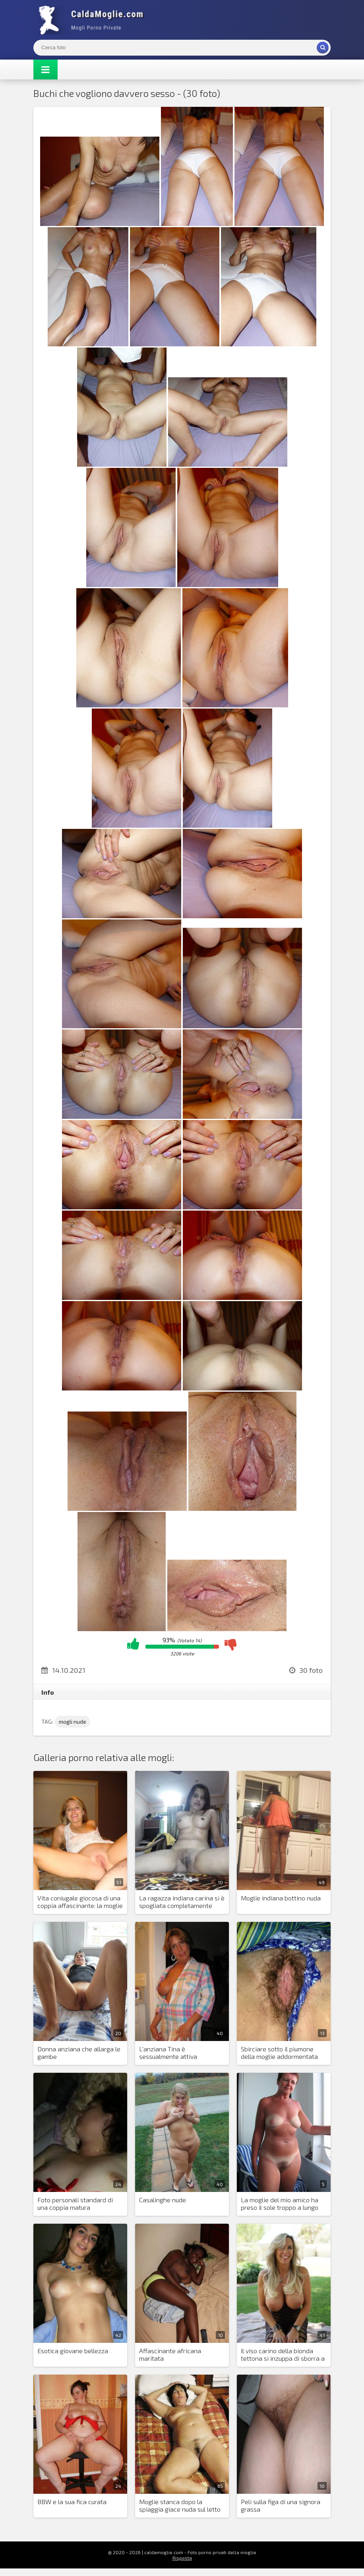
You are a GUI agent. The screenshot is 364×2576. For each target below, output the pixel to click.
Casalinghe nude (162, 2199)
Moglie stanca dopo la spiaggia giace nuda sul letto (180, 2505)
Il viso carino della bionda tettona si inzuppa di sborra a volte (283, 2355)
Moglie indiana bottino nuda (281, 1898)
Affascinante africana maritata (170, 2354)
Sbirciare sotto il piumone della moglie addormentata (279, 2052)
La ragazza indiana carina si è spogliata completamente (182, 1901)
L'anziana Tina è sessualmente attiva (168, 2052)
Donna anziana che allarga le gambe (78, 2052)
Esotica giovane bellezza (72, 2350)
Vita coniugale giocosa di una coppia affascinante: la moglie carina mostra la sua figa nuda (80, 1902)
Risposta (182, 2558)
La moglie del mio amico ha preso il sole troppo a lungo (279, 2203)
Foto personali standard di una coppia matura (75, 2203)
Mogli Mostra (93, 20)
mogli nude (72, 1721)
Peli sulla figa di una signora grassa (280, 2505)
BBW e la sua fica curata (71, 2501)
